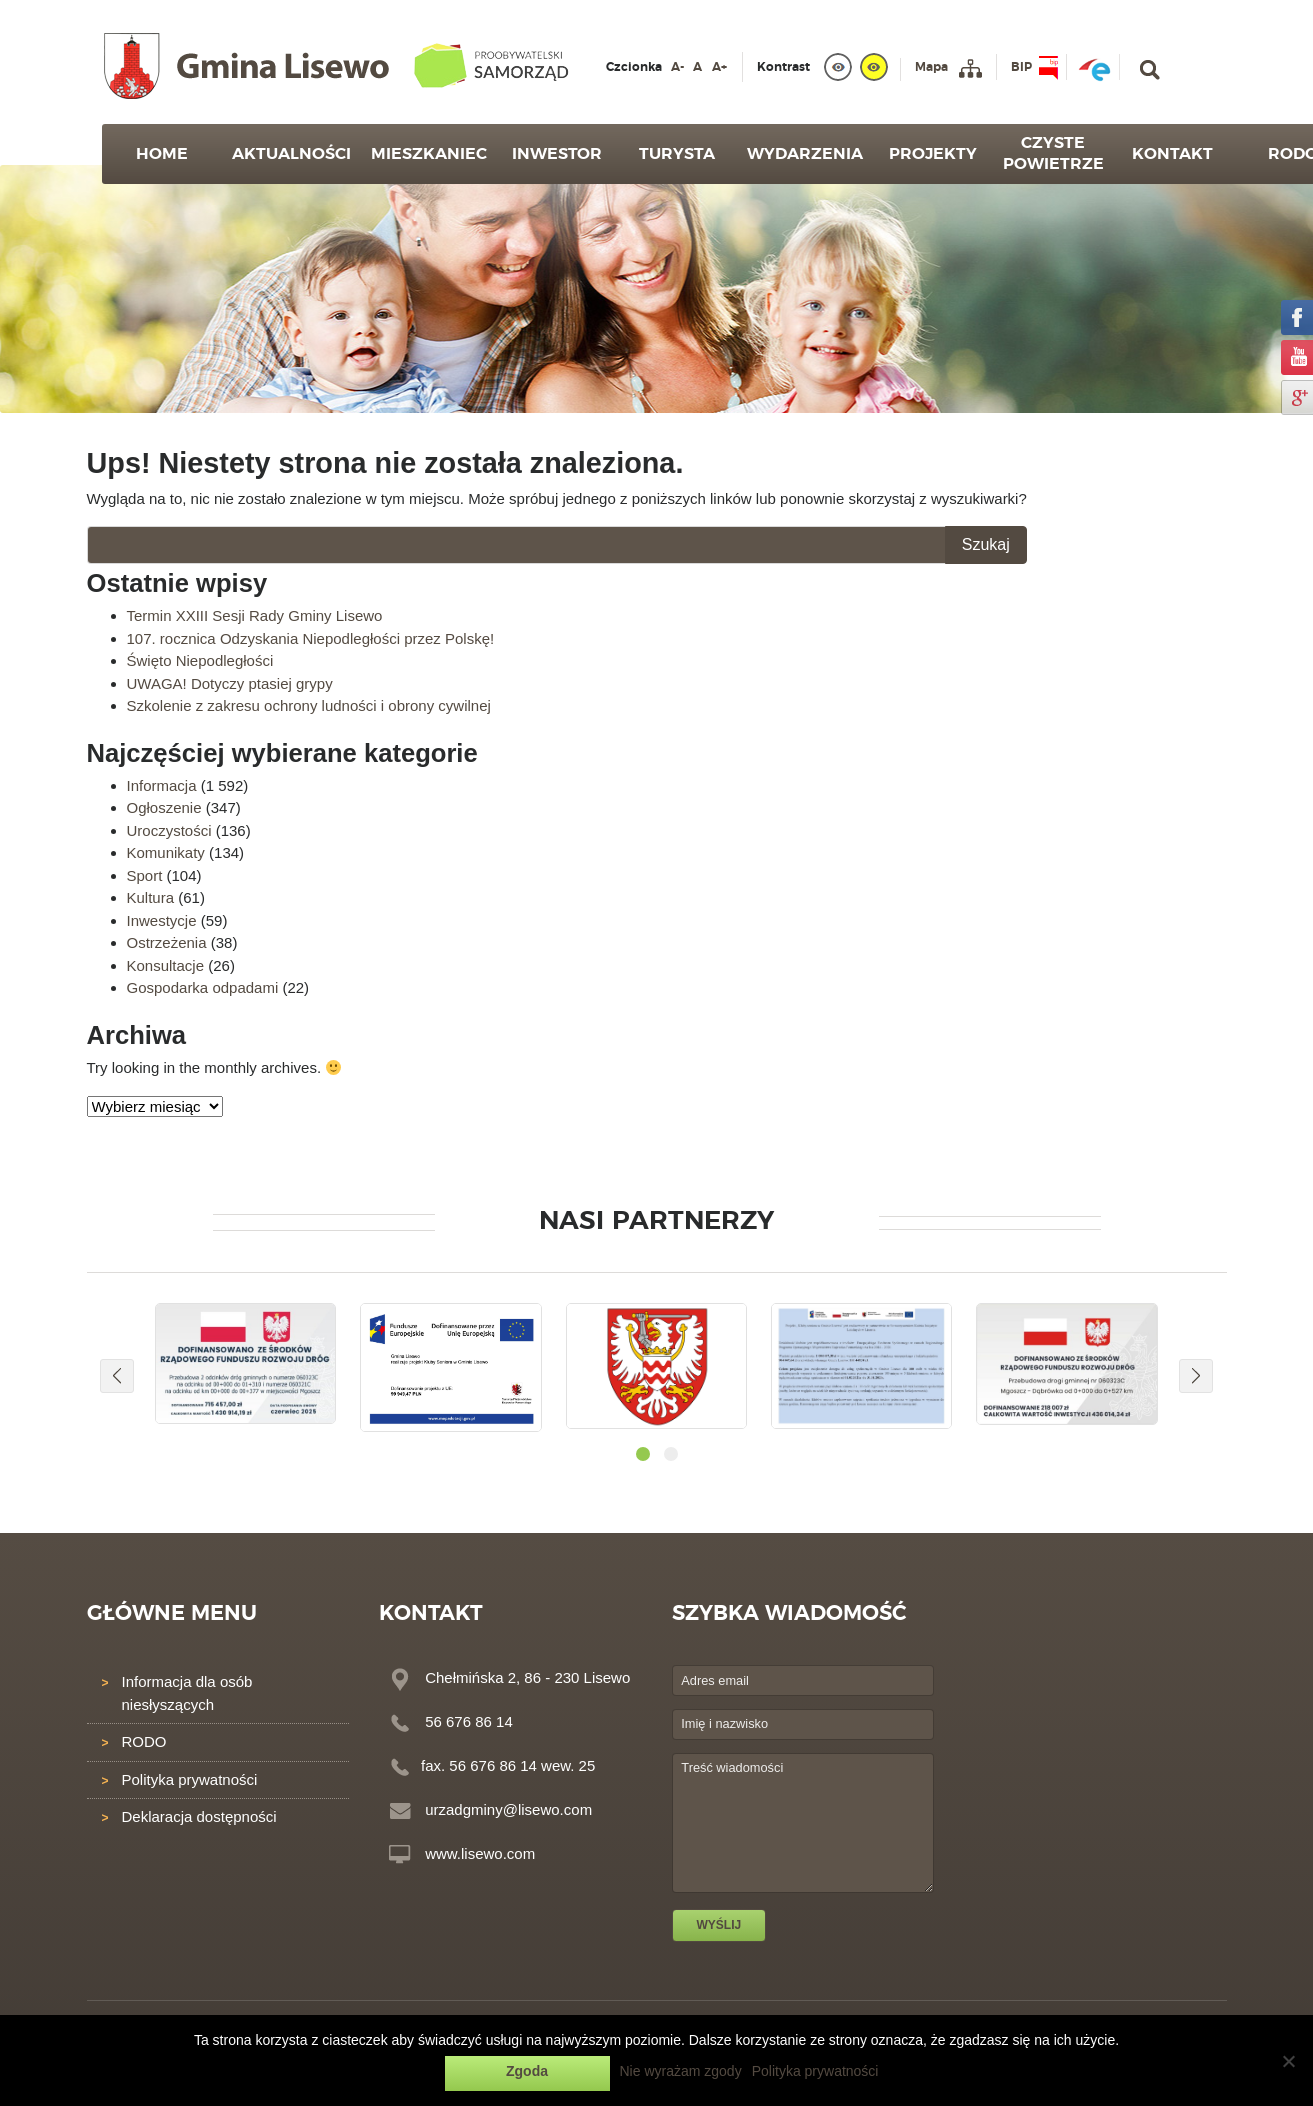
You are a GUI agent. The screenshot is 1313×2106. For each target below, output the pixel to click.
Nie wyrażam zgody (681, 2071)
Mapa (931, 67)
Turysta (677, 154)
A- (677, 67)
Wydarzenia (805, 154)
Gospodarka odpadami (203, 987)
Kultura (151, 897)
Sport (145, 875)
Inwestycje (162, 920)
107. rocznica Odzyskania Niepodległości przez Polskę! (311, 638)
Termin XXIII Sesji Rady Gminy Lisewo (255, 615)
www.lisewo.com (480, 1853)
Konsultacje (166, 965)
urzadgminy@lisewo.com (508, 1809)
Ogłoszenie (164, 807)
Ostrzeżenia (167, 942)
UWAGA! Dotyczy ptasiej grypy (230, 683)
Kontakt (1172, 154)
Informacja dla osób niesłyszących (187, 1693)
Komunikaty (166, 852)
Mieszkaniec (429, 154)
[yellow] (874, 67)
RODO (144, 1741)
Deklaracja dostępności (199, 1816)
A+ (719, 67)
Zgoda (527, 2071)
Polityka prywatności (190, 1779)
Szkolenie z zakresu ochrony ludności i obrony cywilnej (309, 705)
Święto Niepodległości (200, 660)
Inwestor (557, 154)
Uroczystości (169, 830)
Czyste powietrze (1053, 153)
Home (162, 154)
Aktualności (291, 154)
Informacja (162, 785)
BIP (1021, 67)
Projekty (933, 154)
